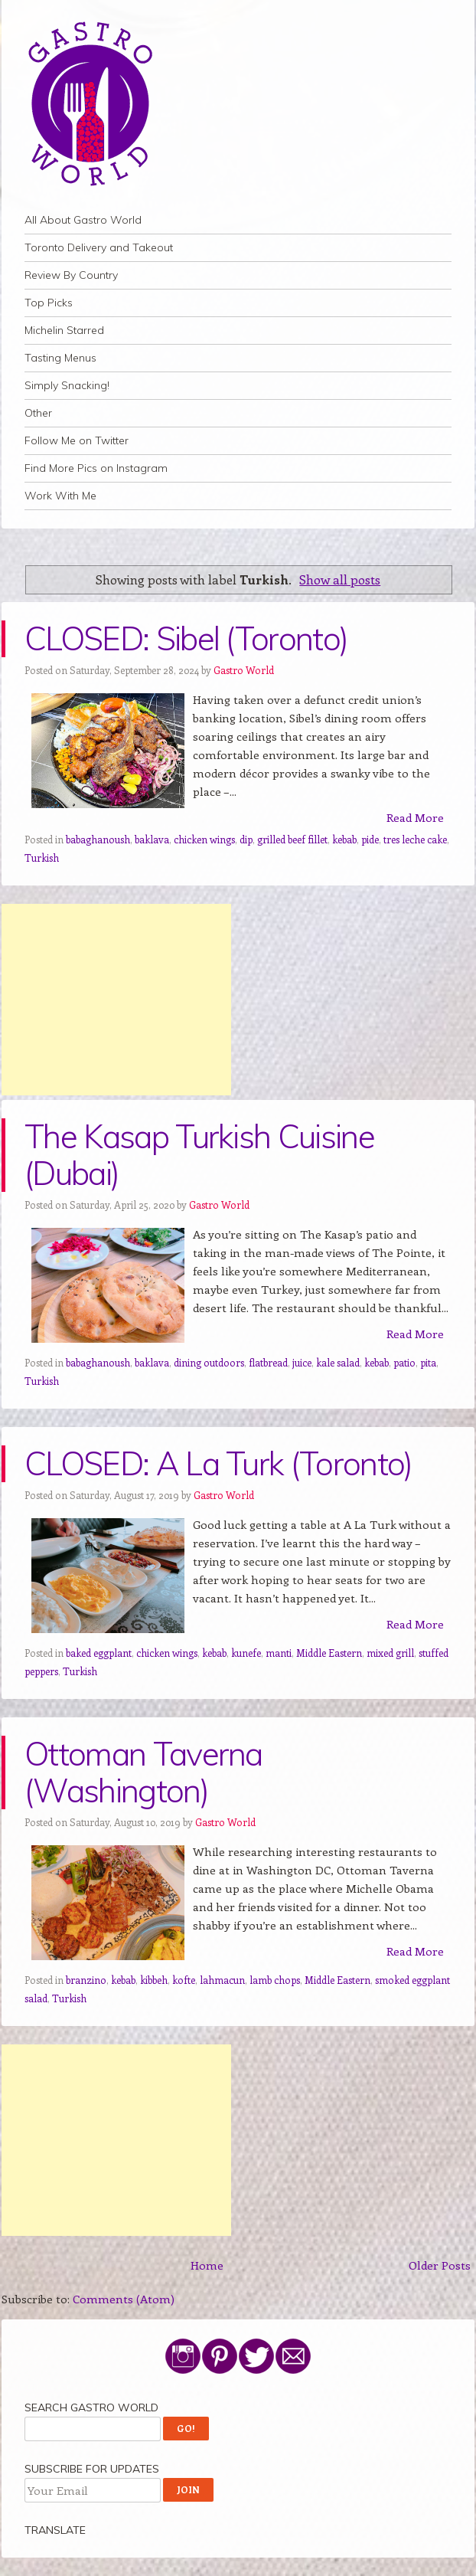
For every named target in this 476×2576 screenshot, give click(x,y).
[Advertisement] (116, 999)
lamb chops (274, 1979)
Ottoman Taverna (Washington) (143, 1772)
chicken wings (204, 839)
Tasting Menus (60, 358)
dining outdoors (209, 1362)
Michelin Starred (64, 330)
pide (370, 839)
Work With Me (60, 495)
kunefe (246, 1652)
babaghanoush (98, 839)
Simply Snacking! (66, 385)
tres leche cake (415, 839)
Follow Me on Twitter (76, 440)
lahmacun (222, 1979)
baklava (152, 839)
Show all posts (339, 579)
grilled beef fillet (292, 839)
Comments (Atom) (123, 2298)
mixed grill (390, 1652)
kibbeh (154, 1979)
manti (279, 1652)
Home (207, 2265)
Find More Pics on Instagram (96, 468)
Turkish (41, 857)
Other (38, 413)
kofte (183, 1979)
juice (301, 1362)
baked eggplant (99, 1652)
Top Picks (48, 302)
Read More (415, 817)
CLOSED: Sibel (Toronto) (185, 638)
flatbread (268, 1362)
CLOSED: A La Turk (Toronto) (218, 1463)
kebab (344, 839)
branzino (86, 1979)
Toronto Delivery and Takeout (98, 247)
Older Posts (440, 2265)
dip (246, 839)
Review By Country (71, 275)
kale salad (338, 1362)
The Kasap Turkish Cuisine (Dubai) (199, 1154)
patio (404, 1362)
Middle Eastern (329, 1652)
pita (428, 1362)
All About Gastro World (83, 220)
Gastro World (244, 669)
